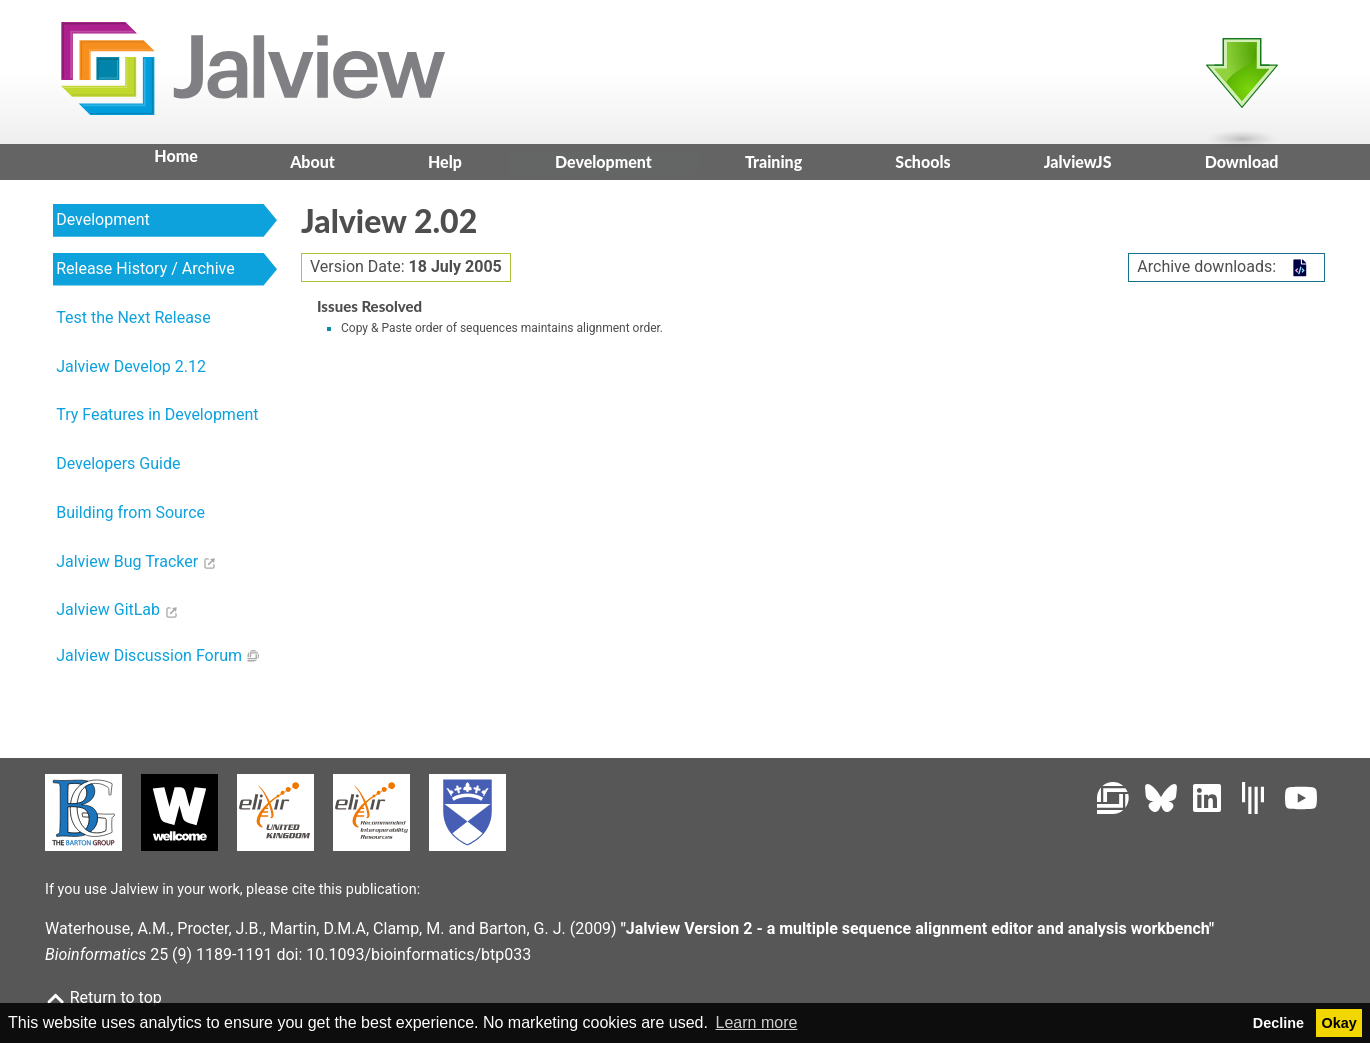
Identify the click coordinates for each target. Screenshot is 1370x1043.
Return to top (103, 997)
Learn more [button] (757, 1022)
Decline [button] (1278, 1023)
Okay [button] (1339, 1023)
